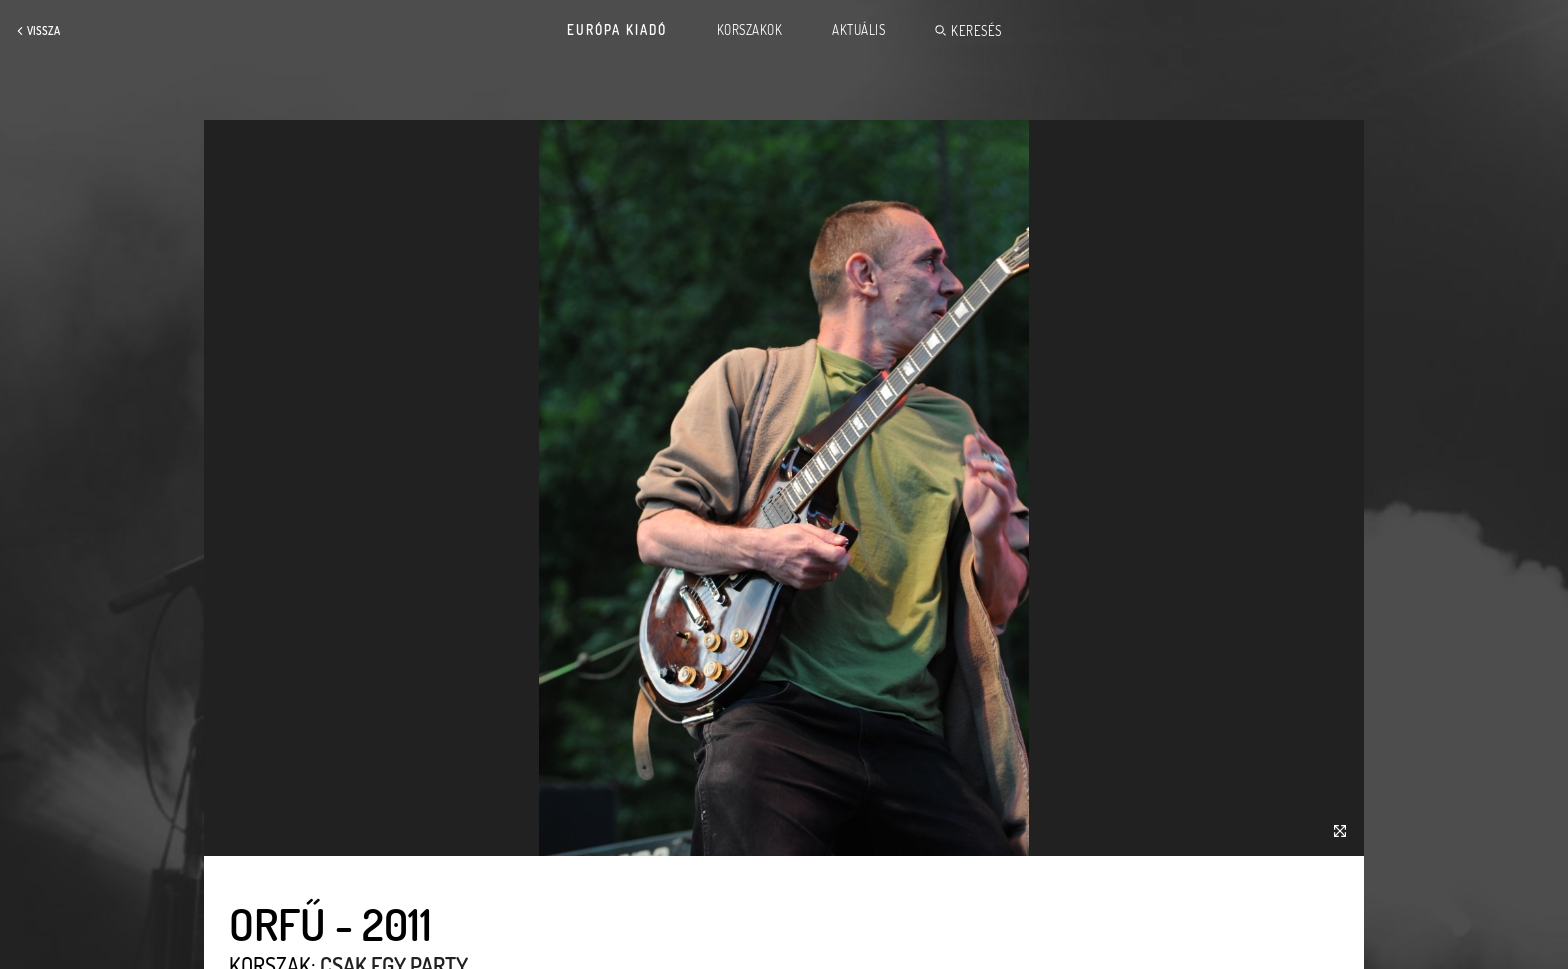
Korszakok (750, 30)
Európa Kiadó (617, 30)
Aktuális (858, 30)
